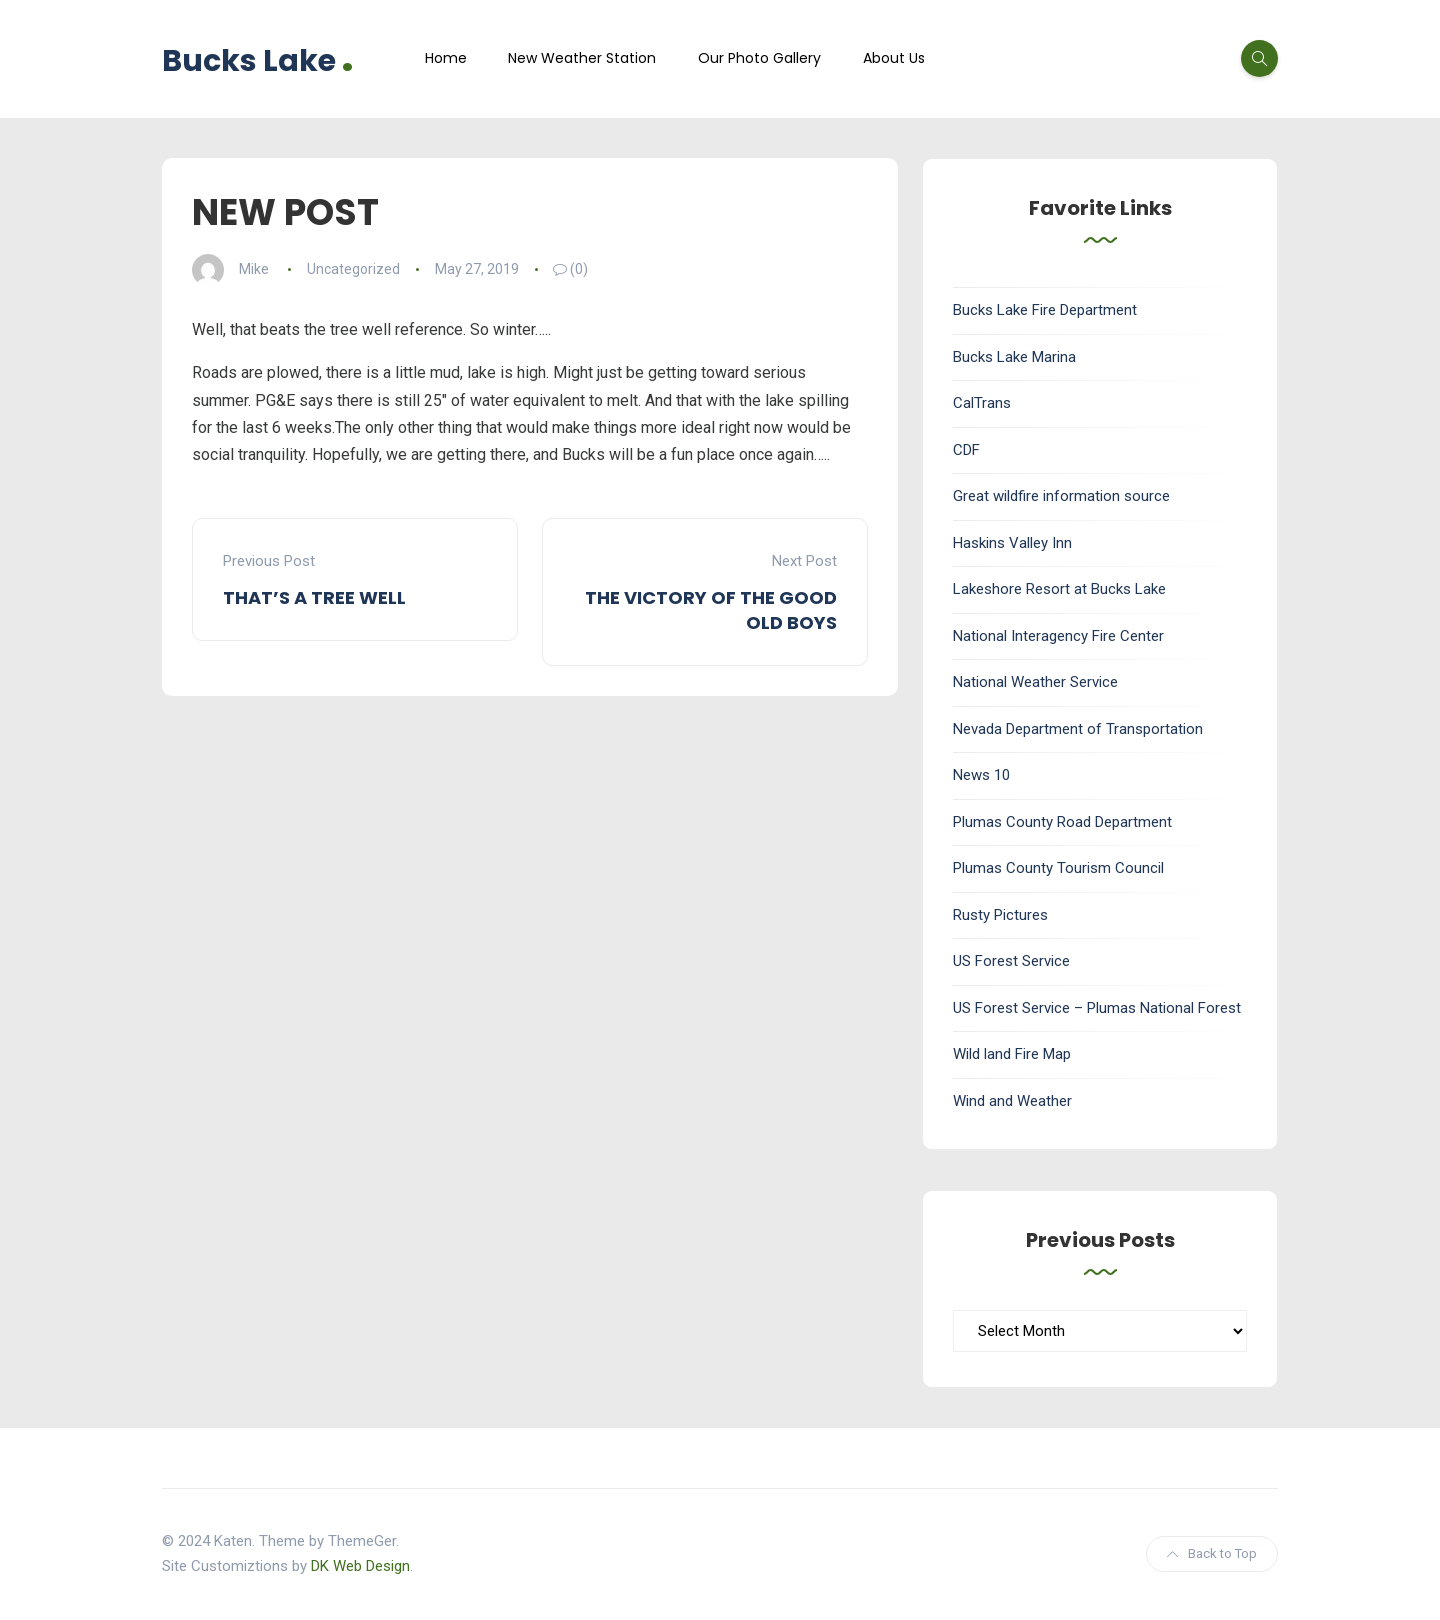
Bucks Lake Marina (1014, 357)
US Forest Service (1011, 961)
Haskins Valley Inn (1012, 543)
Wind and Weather (1012, 1101)
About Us (894, 58)
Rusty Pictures (1000, 915)
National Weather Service (1035, 682)
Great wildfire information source (1061, 496)
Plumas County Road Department (1062, 822)
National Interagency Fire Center (1058, 636)
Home (446, 58)
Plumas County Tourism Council (1058, 868)
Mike (254, 269)
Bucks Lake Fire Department (1045, 310)
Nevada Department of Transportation (1078, 729)
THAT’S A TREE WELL (314, 597)
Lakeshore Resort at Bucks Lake (1059, 589)
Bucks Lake (258, 58)
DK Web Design (360, 1566)
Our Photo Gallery (759, 58)
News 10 (981, 775)
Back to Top (1212, 1553)
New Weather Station (582, 58)
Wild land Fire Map (1012, 1054)
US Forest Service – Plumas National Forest (1097, 1008)
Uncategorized (353, 269)
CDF (966, 450)
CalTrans (982, 403)
